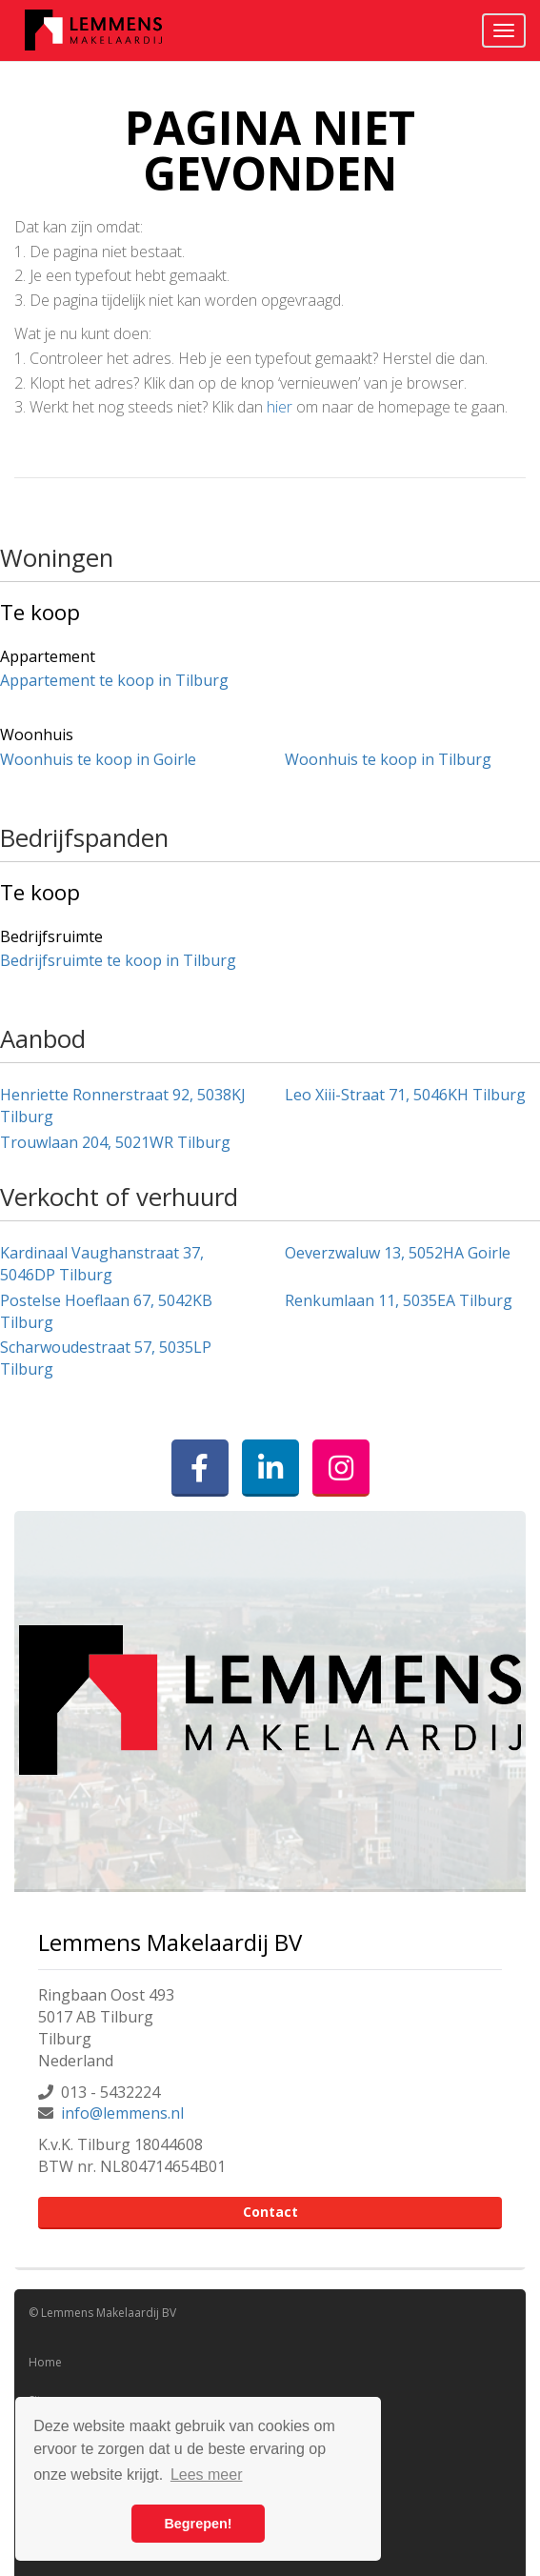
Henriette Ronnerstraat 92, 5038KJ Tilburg (123, 1105)
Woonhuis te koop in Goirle (98, 759)
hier (279, 406)
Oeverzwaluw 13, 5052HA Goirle (397, 1252)
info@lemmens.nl (122, 2113)
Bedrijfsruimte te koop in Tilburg (118, 960)
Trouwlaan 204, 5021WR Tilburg (115, 1142)
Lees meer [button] (206, 2474)
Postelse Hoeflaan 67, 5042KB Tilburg (106, 1311)
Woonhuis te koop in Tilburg (388, 759)
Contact (270, 2212)
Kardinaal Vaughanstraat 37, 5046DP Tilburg (102, 1263)
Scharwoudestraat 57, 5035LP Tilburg (105, 1358)
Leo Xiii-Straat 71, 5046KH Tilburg (405, 1094)
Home (45, 2362)
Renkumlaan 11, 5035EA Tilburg (398, 1300)
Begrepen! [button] (197, 2523)
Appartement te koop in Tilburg (114, 680)
